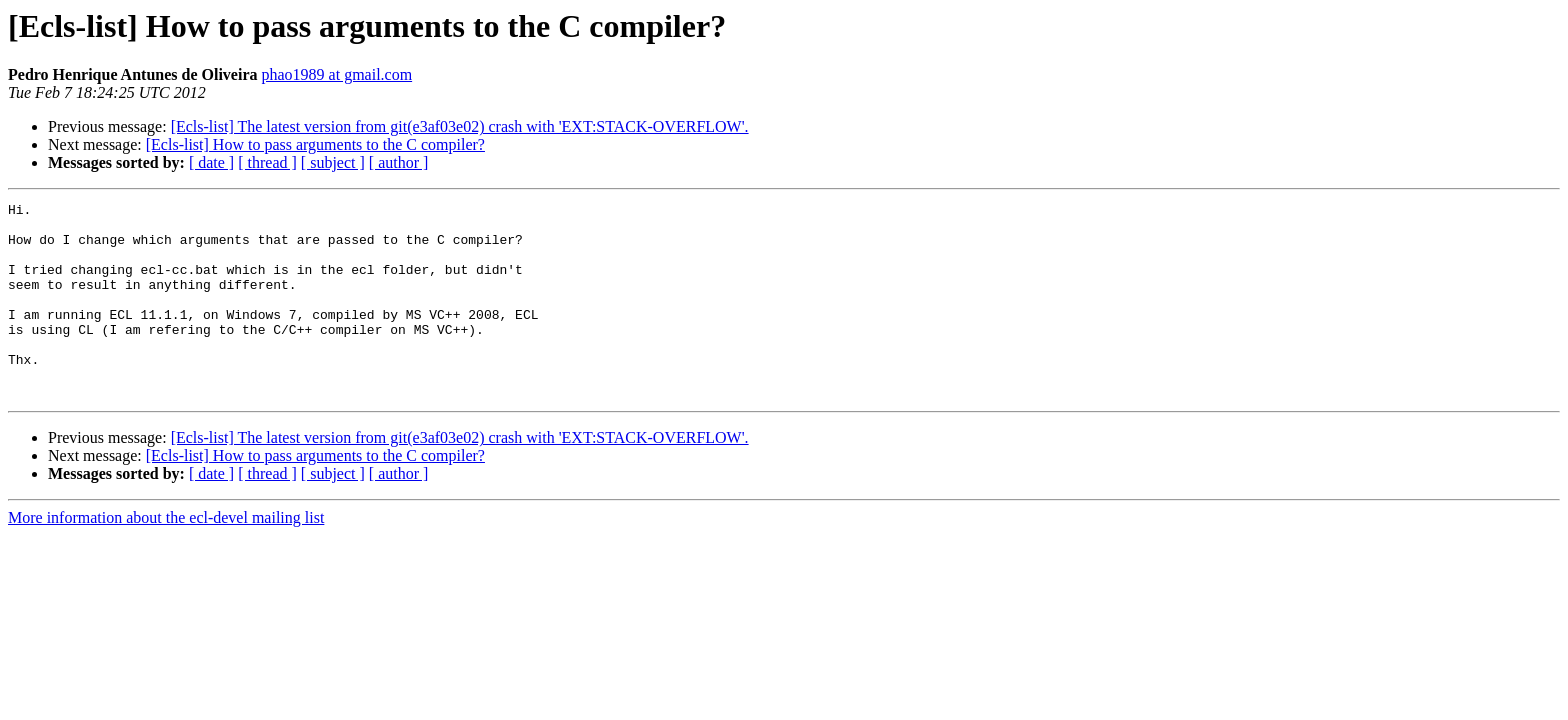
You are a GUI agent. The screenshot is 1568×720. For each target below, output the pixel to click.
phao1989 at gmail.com (336, 74)
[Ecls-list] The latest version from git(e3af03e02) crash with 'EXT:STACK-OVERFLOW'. (460, 126)
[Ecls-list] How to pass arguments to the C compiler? (315, 144)
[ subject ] (333, 162)
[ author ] (399, 162)
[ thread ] (267, 162)
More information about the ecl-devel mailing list (166, 556)
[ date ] (211, 162)
